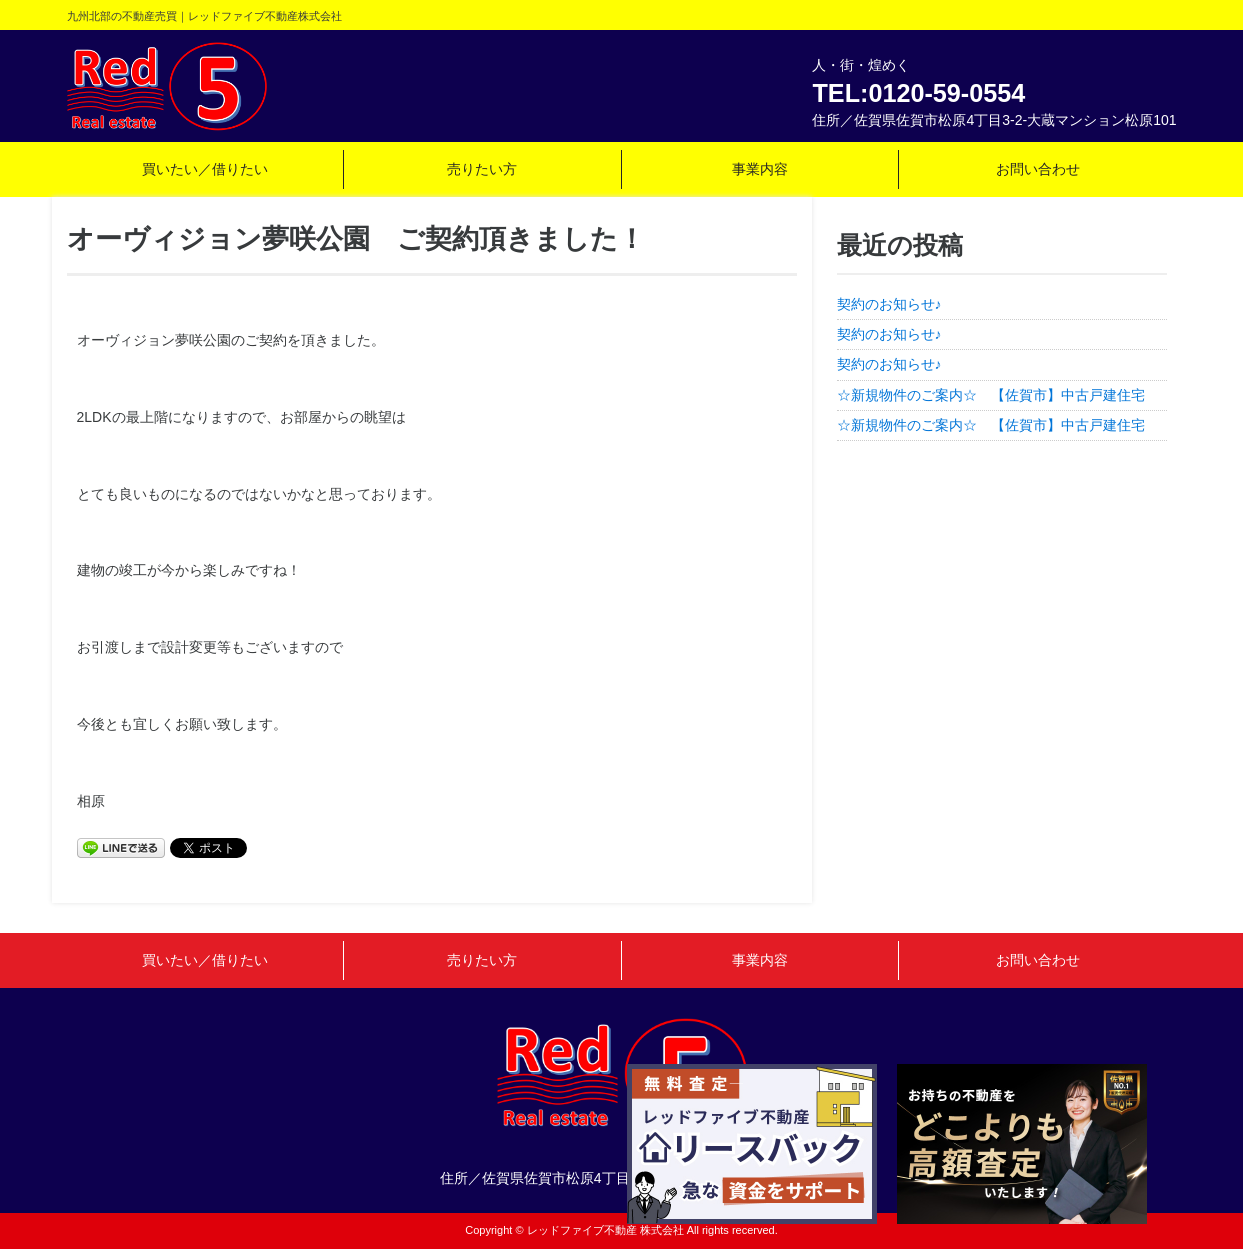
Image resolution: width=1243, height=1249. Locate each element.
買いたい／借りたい (205, 169)
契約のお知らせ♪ (889, 304)
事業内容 (760, 169)
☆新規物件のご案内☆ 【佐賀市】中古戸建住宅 (998, 395)
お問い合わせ (1038, 169)
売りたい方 (482, 169)
